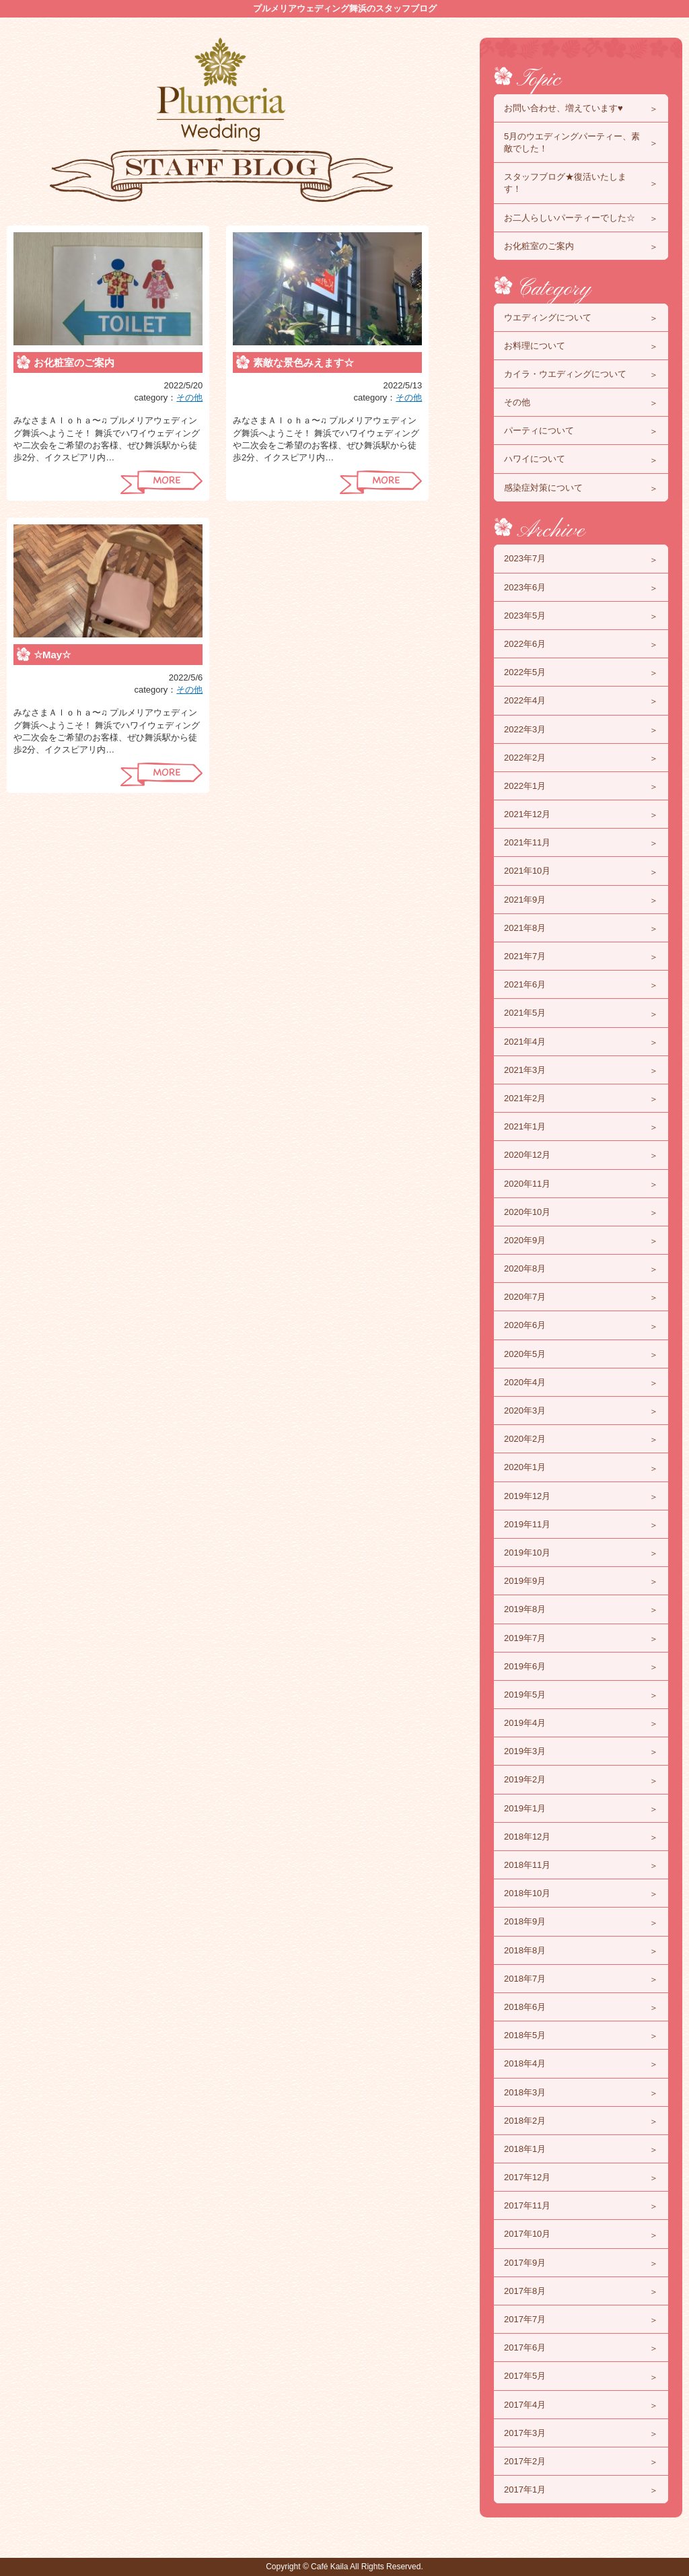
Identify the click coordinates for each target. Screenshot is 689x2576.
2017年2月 (525, 2461)
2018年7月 (525, 1979)
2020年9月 (525, 1240)
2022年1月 (525, 786)
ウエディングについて (547, 317)
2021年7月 (525, 956)
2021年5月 (525, 1013)
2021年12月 (527, 814)
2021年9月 (525, 900)
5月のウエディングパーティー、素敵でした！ (572, 142)
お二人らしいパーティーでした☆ (569, 218)
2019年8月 (525, 1609)
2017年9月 (525, 2263)
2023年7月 (525, 558)
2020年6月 (525, 1325)
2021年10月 (527, 871)
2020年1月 (525, 1467)
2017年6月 (525, 2347)
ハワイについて (534, 459)
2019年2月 (525, 1779)
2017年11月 (527, 2205)
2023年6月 (525, 587)
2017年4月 (525, 2405)
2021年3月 (525, 1070)
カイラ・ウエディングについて (565, 374)
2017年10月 (527, 2234)
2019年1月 (525, 1808)
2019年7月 (525, 1638)
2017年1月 (525, 2489)
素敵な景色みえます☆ (303, 362)
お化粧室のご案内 (74, 362)
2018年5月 (525, 2035)
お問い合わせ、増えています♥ (563, 108)
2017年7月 (525, 2319)
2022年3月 (525, 729)
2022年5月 (525, 672)
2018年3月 (525, 2092)
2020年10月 (527, 1212)
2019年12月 (527, 1496)
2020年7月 (525, 1297)
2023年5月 (525, 616)
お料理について (534, 346)
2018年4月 (525, 2063)
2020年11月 (527, 1184)
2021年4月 (525, 1042)
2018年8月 (525, 1950)
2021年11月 (527, 842)
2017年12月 (527, 2177)
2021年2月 (525, 1098)
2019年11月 (527, 1524)
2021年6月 (525, 984)
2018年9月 (525, 1921)
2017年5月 (525, 2376)
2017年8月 (525, 2291)
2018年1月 (525, 2149)
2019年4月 (525, 1723)
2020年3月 (525, 1410)
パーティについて (539, 430)
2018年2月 (525, 2121)
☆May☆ (52, 654)
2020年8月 (525, 1268)
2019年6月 (525, 1666)
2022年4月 (525, 700)
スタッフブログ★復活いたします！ (565, 183)
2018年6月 (525, 2007)
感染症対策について (543, 488)
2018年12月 (527, 1837)
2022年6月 (525, 644)
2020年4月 (525, 1382)
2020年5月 (525, 1354)
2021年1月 (525, 1126)
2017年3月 (525, 2433)
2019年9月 (525, 1581)
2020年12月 (527, 1155)
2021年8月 (525, 928)
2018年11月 (527, 1865)
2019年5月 (525, 1695)
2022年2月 (525, 758)
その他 (189, 397)
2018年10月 (527, 1893)
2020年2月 (525, 1439)
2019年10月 (527, 1552)
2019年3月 (525, 1751)
